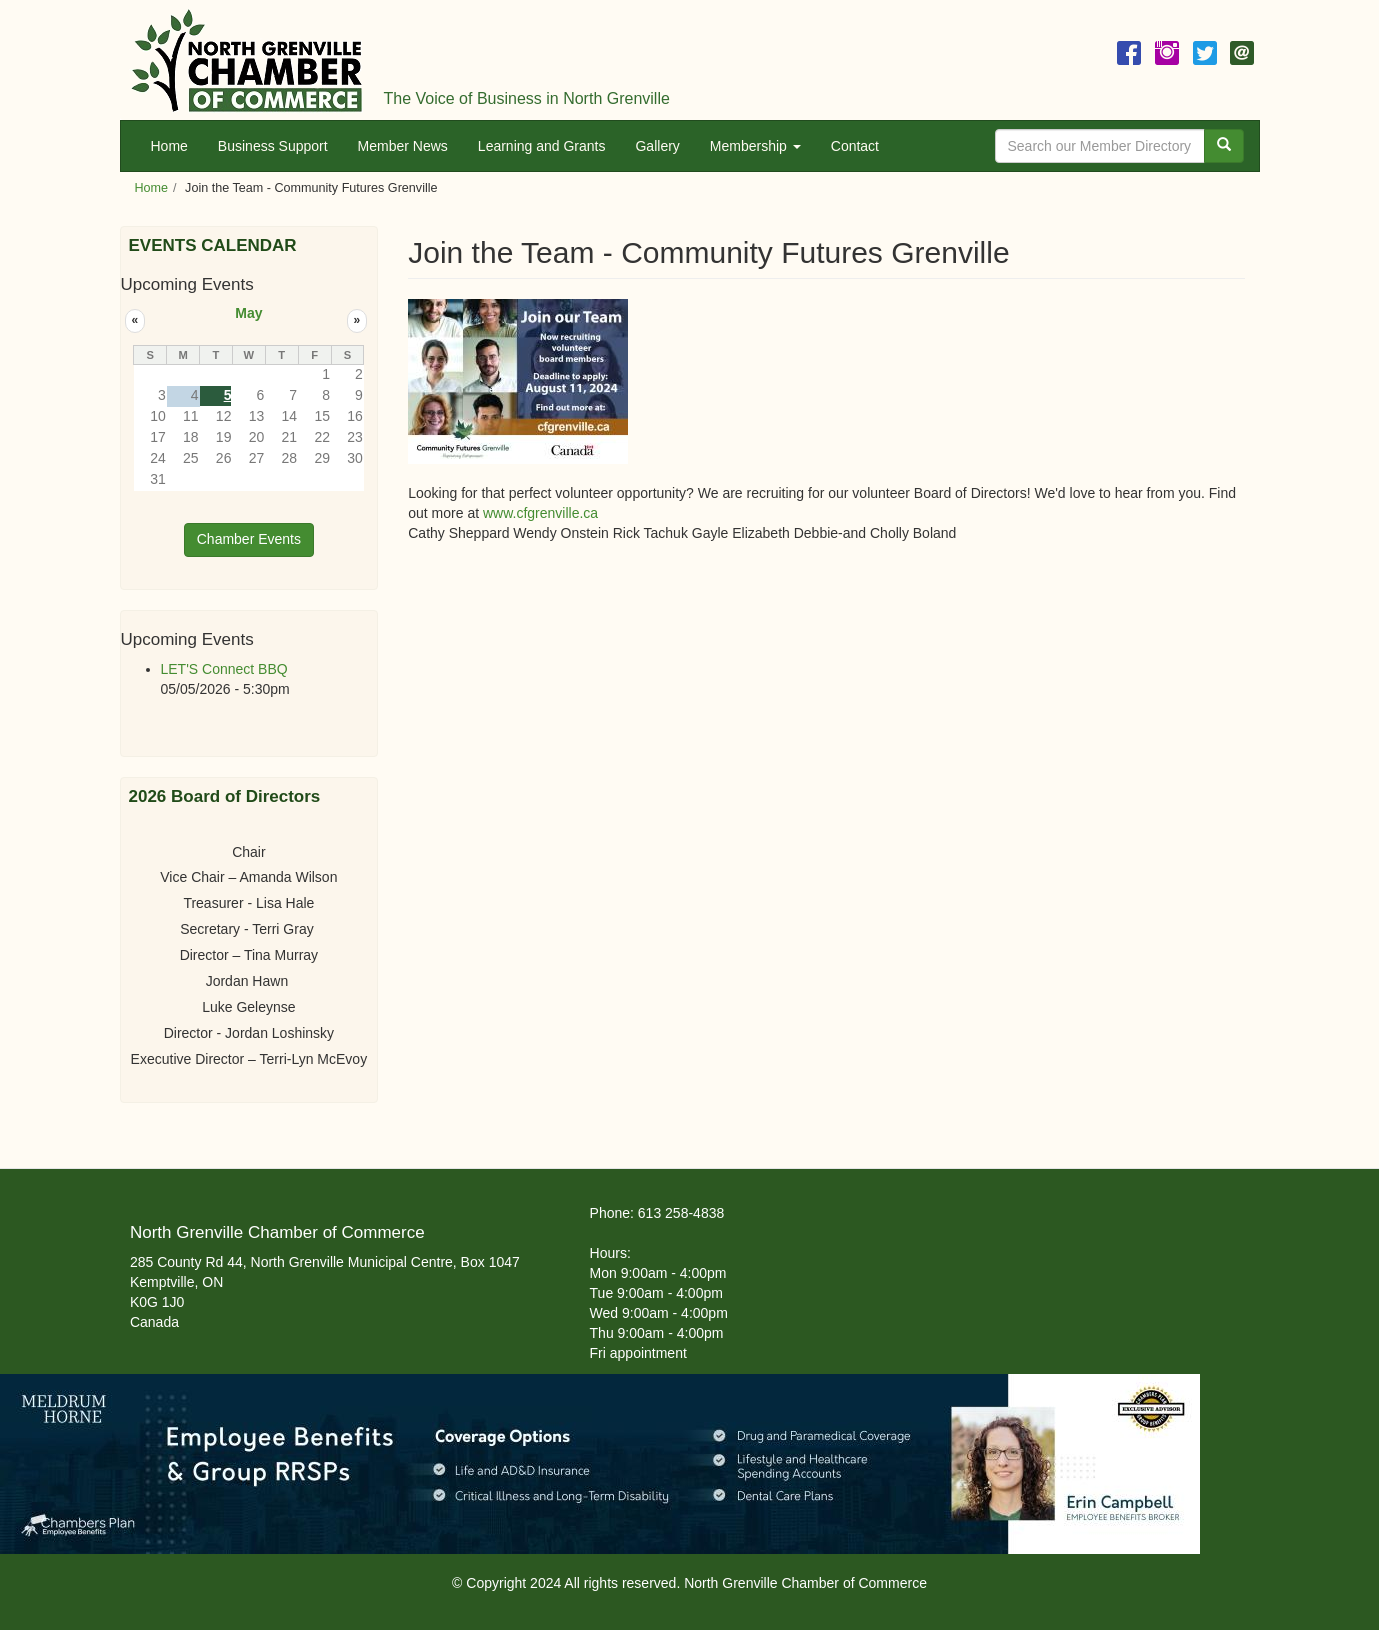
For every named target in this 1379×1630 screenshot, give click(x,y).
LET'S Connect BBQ (224, 669)
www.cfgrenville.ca (540, 513)
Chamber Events (249, 539)
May (248, 313)
